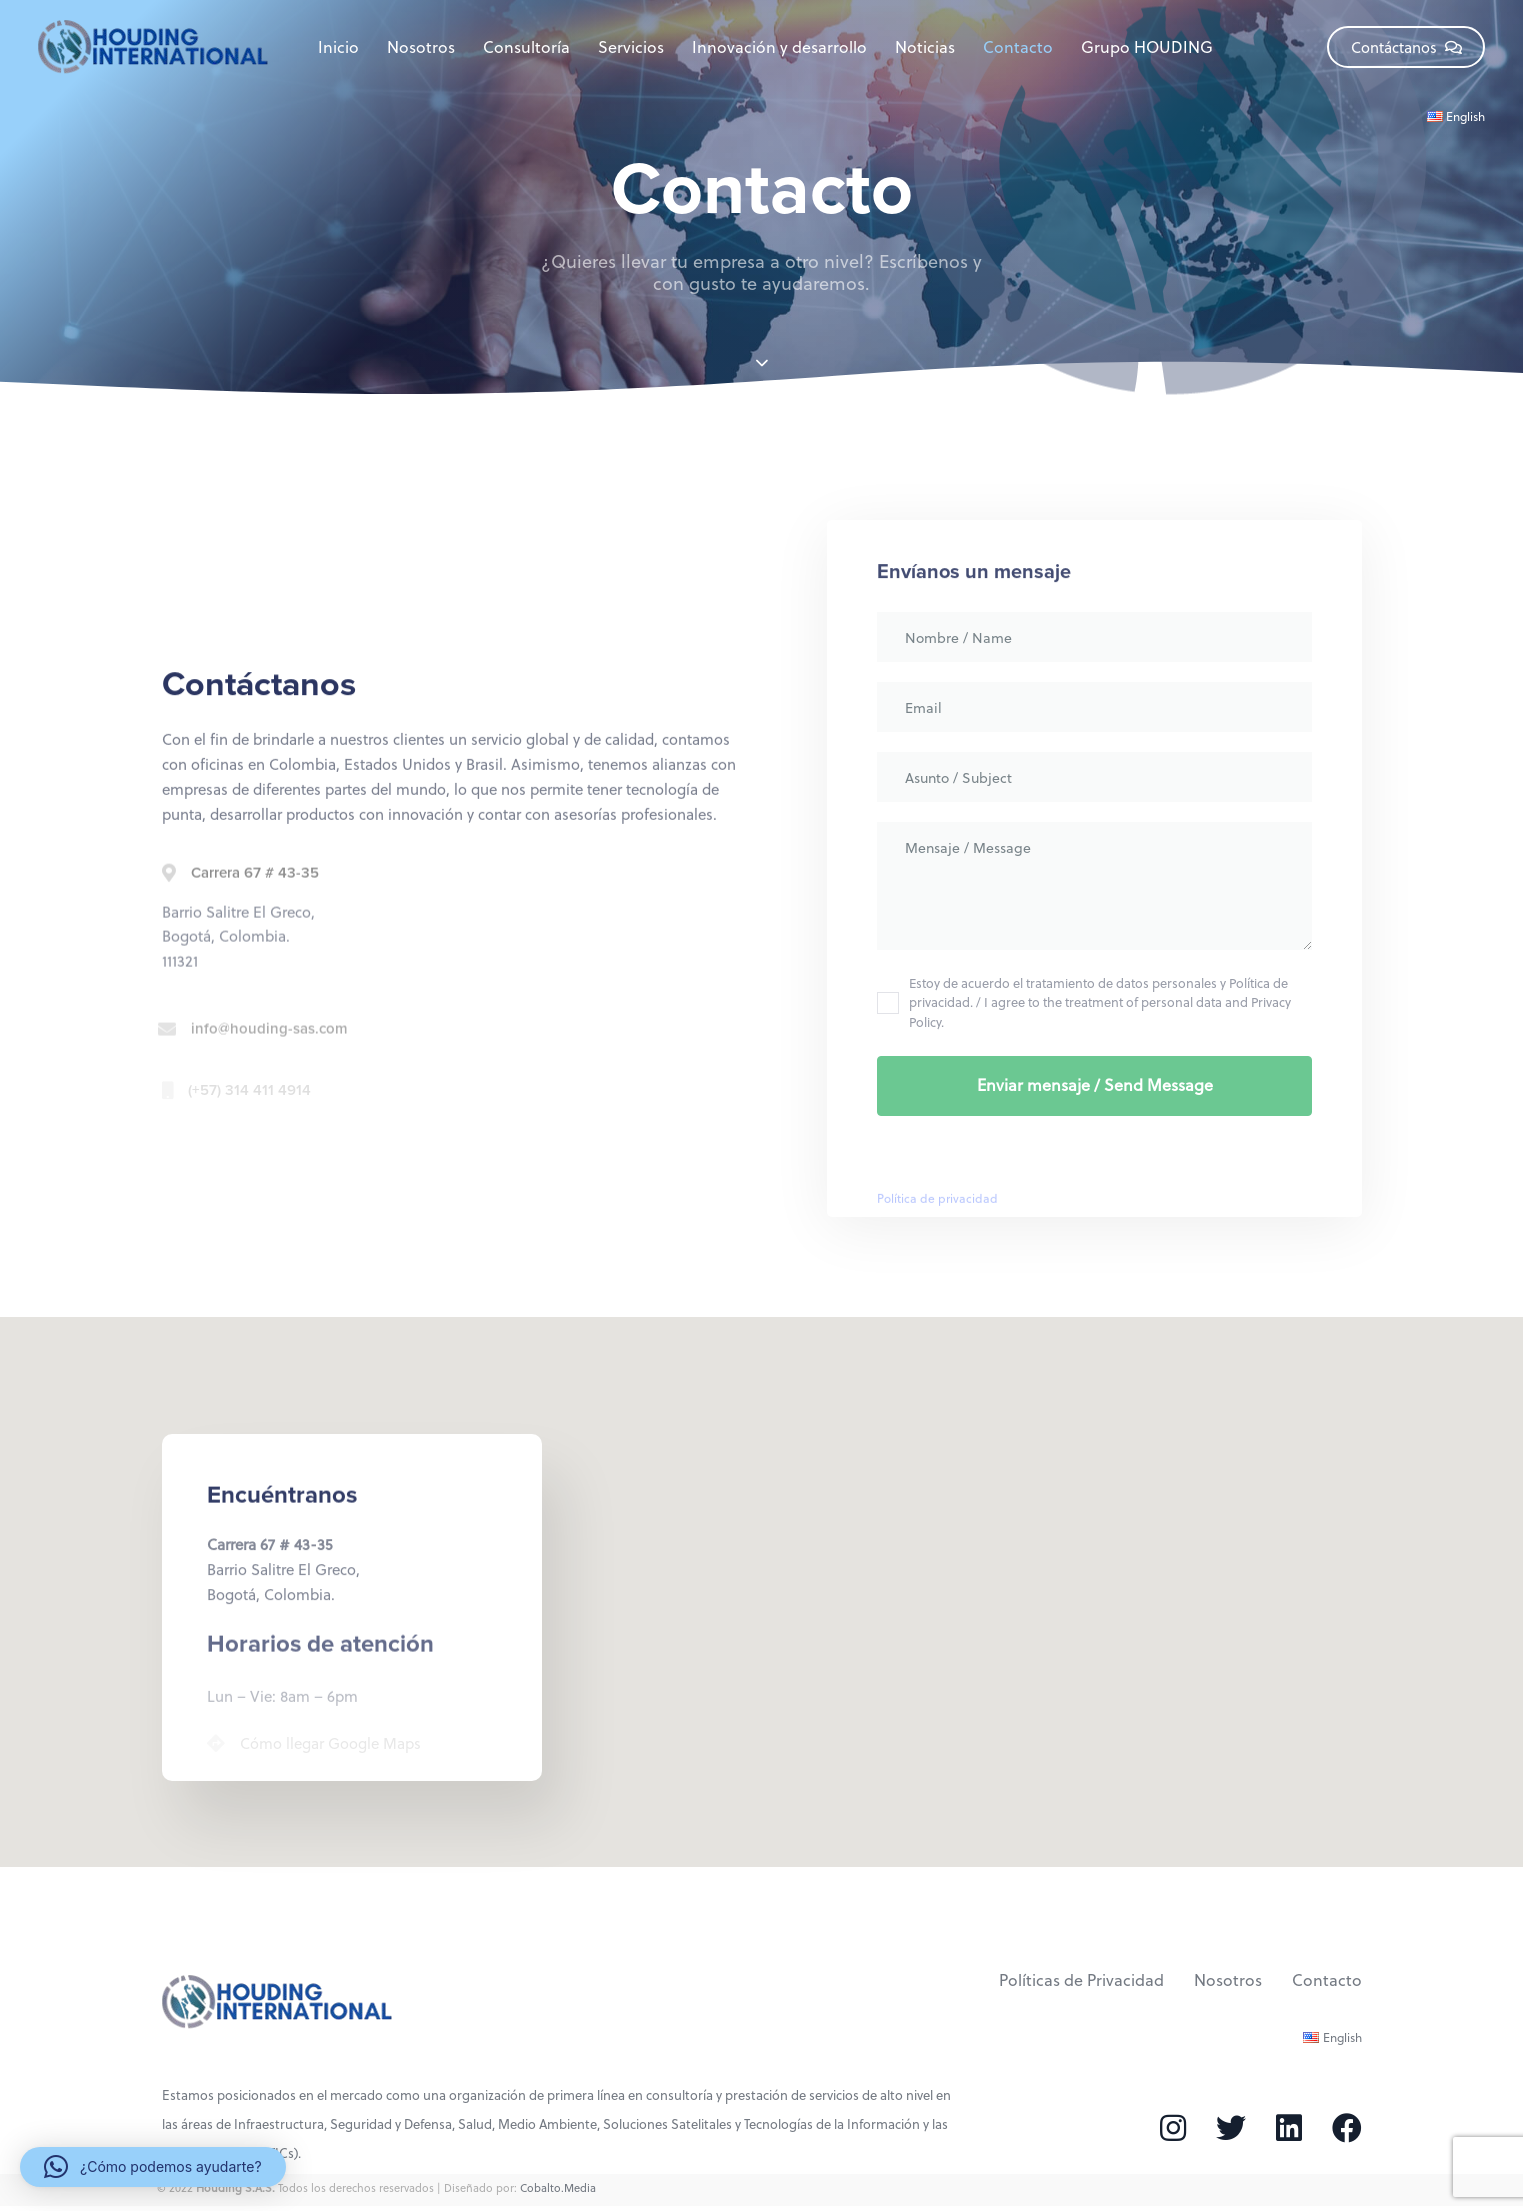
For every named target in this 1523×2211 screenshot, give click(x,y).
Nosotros (421, 46)
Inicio (338, 46)
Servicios (631, 46)
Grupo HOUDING (1147, 46)
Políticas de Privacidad (1081, 1979)
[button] (153, 2167)
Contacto (1018, 46)
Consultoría (526, 46)
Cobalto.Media (558, 2187)
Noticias (925, 46)
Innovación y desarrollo (779, 46)
